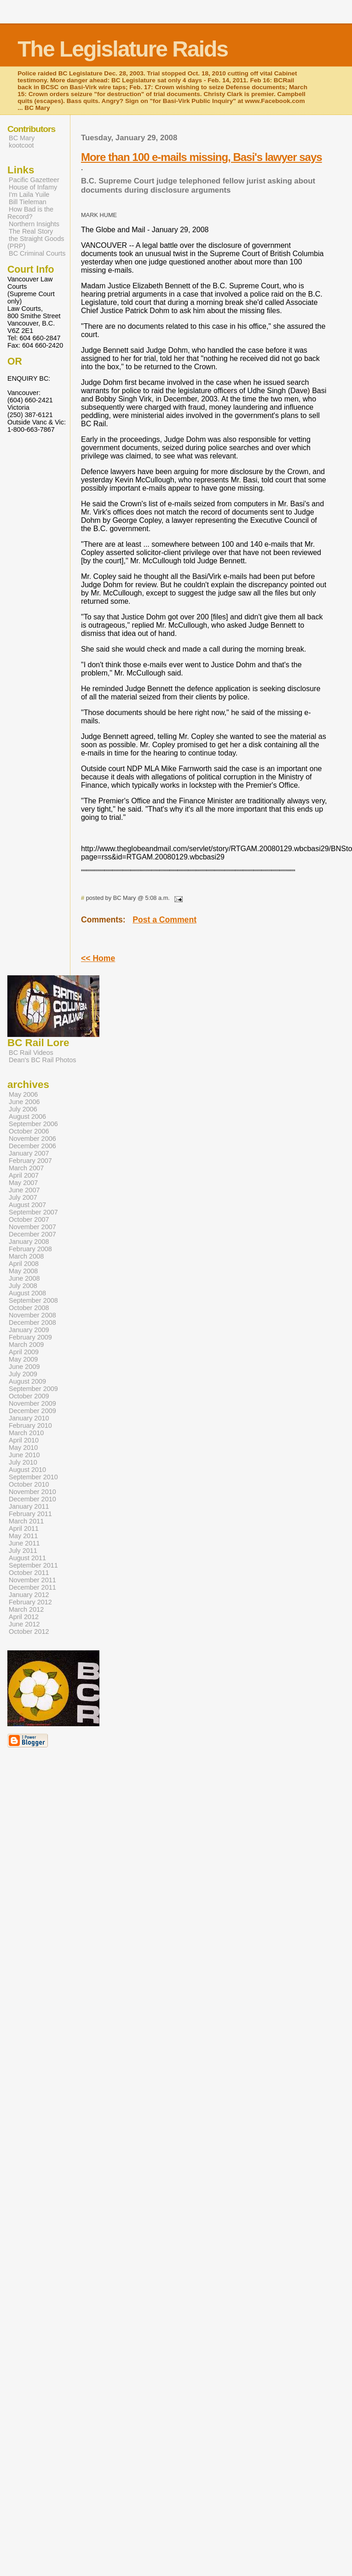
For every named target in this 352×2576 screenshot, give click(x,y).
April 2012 (24, 1616)
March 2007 (26, 1168)
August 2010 (27, 1469)
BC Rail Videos (31, 1052)
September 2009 (33, 1388)
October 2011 (29, 1572)
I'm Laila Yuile (29, 194)
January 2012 (29, 1594)
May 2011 (23, 1536)
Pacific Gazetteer (34, 179)
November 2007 (32, 1227)
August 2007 (27, 1204)
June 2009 (24, 1366)
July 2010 (23, 1462)
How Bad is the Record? (30, 213)
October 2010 (29, 1484)
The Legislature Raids (122, 49)
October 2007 (29, 1219)
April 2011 (24, 1528)
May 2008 (23, 1271)
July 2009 (23, 1374)
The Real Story (31, 231)
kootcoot (21, 145)
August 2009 (27, 1381)
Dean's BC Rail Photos (42, 1060)
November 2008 (32, 1315)
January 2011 (29, 1506)
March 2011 (26, 1521)
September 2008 (33, 1300)
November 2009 (32, 1403)
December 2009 (32, 1410)
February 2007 (30, 1160)
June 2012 (24, 1624)
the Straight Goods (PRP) (35, 242)
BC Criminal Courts (37, 253)
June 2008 (24, 1278)
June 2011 (24, 1543)
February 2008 (30, 1249)
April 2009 (24, 1352)
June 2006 (24, 1101)
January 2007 (29, 1153)
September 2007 (33, 1212)
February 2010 (30, 1425)
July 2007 (23, 1197)
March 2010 (26, 1433)
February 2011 (30, 1513)
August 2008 (27, 1293)
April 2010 (24, 1440)
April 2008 (24, 1263)
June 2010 (24, 1455)
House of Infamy (33, 187)
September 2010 (33, 1477)
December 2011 (32, 1587)
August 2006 (27, 1116)
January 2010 (29, 1418)
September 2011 (33, 1565)
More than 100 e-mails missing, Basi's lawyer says (201, 157)
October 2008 (29, 1307)
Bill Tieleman (27, 202)
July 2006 (23, 1109)
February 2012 (30, 1602)
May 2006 (23, 1094)
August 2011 (27, 1558)
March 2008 (26, 1256)
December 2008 (32, 1322)
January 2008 (29, 1241)
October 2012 (29, 1631)
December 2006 (32, 1146)
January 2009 (29, 1330)
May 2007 (23, 1182)
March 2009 (26, 1344)
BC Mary (22, 138)
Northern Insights (34, 224)
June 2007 (24, 1190)
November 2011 (32, 1580)
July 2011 (23, 1550)
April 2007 (24, 1175)
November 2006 (32, 1138)
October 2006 (29, 1131)
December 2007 (32, 1234)
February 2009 (30, 1337)
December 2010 (32, 1499)
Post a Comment (164, 919)
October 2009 (29, 1396)
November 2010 (32, 1491)
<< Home (98, 958)
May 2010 (23, 1447)
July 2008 (23, 1285)
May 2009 (23, 1359)
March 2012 (26, 1609)
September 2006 (33, 1124)
